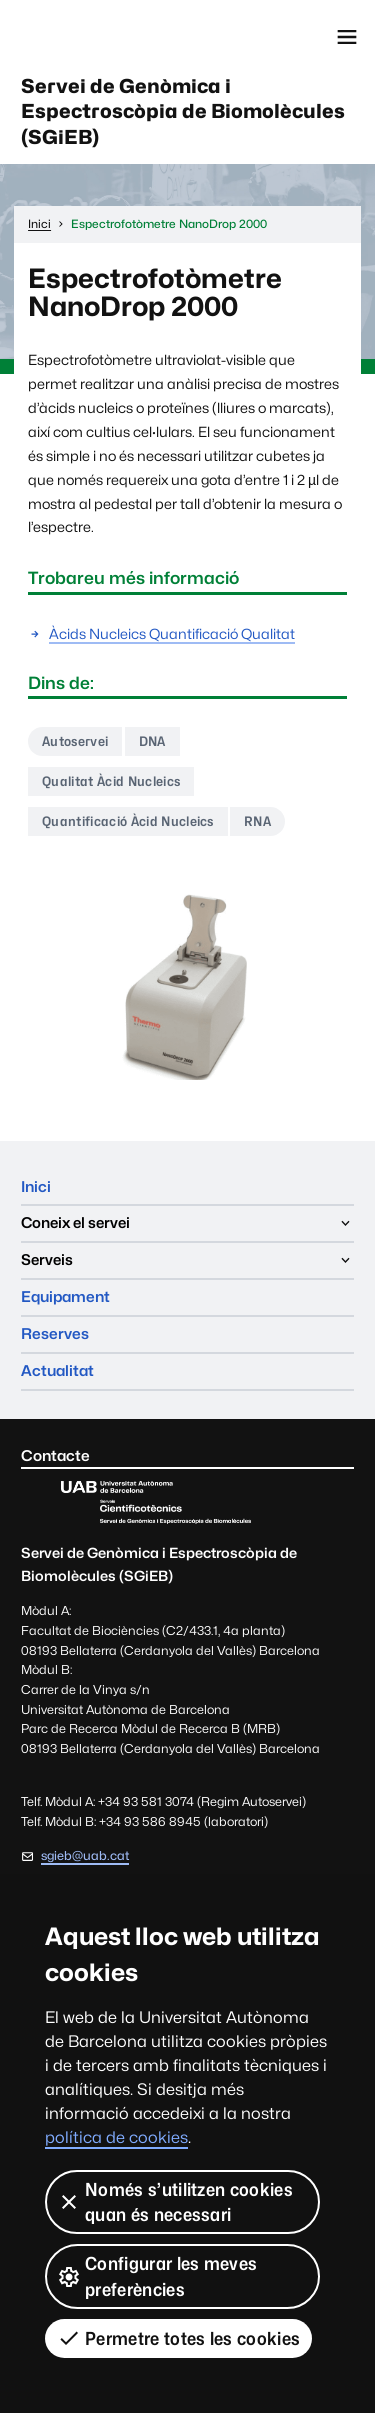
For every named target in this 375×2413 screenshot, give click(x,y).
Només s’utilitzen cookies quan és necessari (175, 2202)
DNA (152, 741)
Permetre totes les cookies (178, 2338)
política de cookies (116, 2137)
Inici (36, 1186)
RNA (257, 821)
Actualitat (57, 1370)
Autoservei (75, 741)
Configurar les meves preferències (157, 2276)
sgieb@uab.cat (85, 1855)
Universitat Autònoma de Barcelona (105, 37)
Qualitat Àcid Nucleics (111, 781)
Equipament (65, 1296)
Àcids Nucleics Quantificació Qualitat (172, 633)
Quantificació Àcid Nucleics (128, 821)
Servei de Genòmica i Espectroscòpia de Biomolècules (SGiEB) (183, 111)
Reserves (55, 1333)
